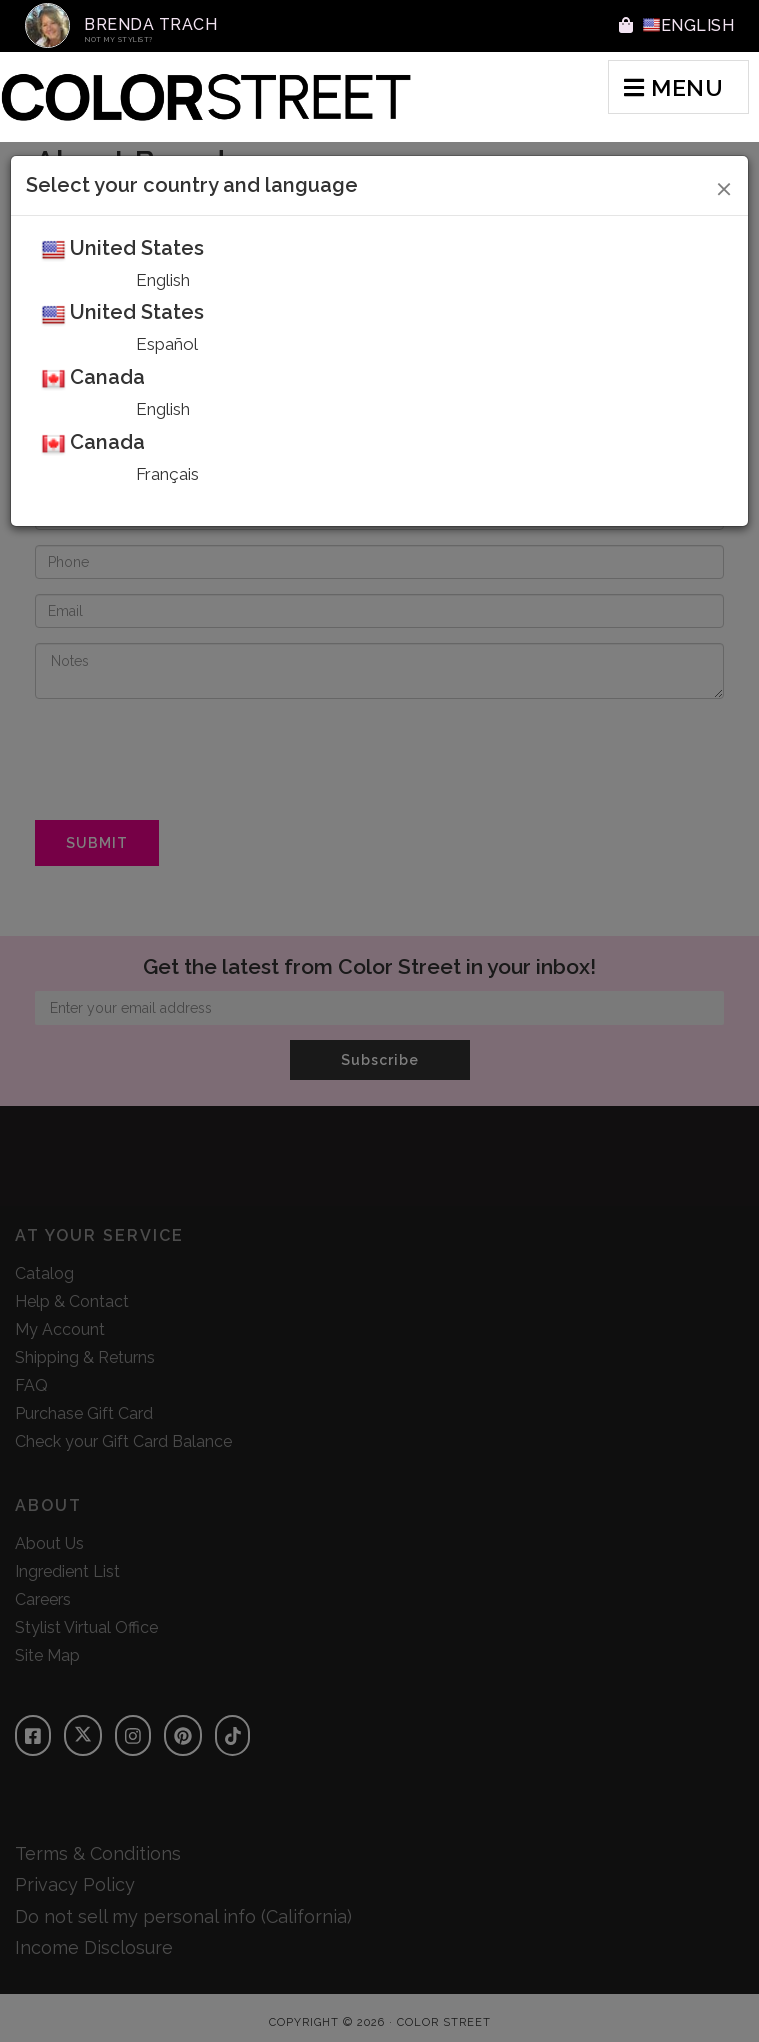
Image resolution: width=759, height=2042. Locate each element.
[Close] (724, 186)
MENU (673, 87)
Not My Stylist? (119, 39)
